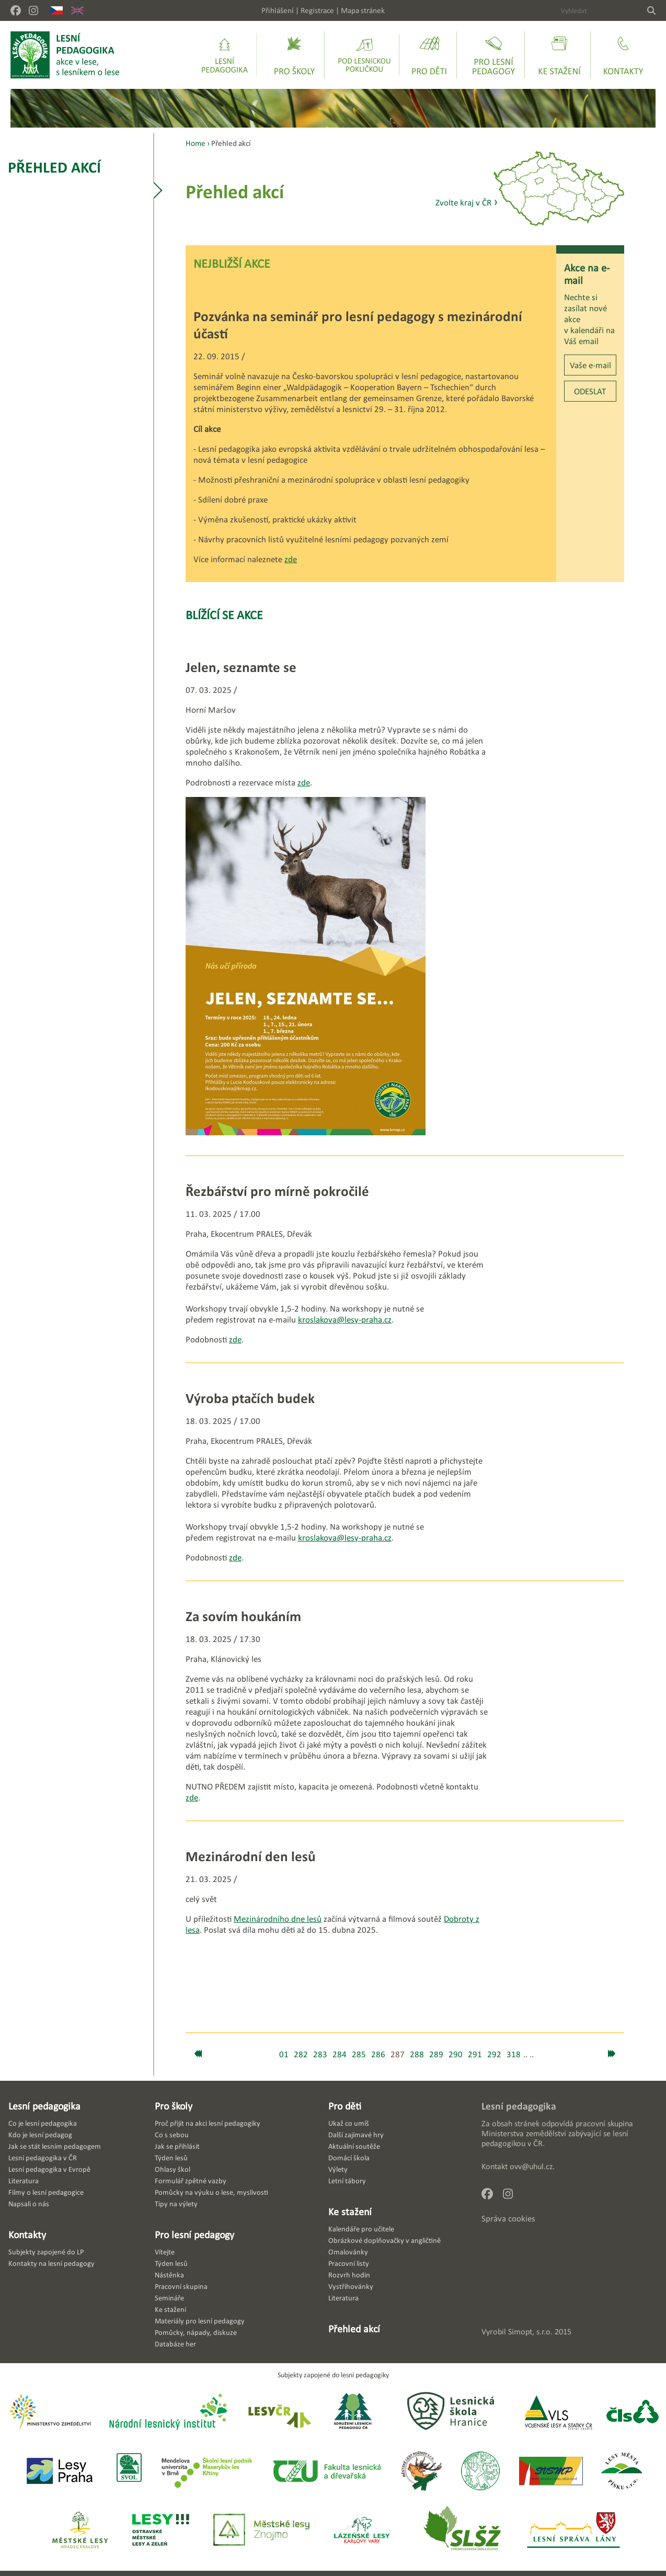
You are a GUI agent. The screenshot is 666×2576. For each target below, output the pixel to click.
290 (456, 2054)
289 (436, 2054)
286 (378, 2054)
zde (290, 559)
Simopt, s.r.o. (530, 2331)
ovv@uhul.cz (531, 2166)
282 (301, 2054)
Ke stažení (350, 2211)
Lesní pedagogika (44, 2106)
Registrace (317, 10)
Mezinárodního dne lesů (277, 1918)
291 (475, 2054)
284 (339, 2054)
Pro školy (173, 2106)
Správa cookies (508, 2218)
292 (494, 2054)
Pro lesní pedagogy (194, 2234)
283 (320, 2054)
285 (359, 2054)
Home (195, 143)
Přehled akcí (54, 167)
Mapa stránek (363, 10)
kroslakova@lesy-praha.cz (345, 1319)
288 (417, 2054)
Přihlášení (277, 10)
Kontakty (27, 2234)
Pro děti (344, 2106)
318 (514, 2054)
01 (284, 2054)
